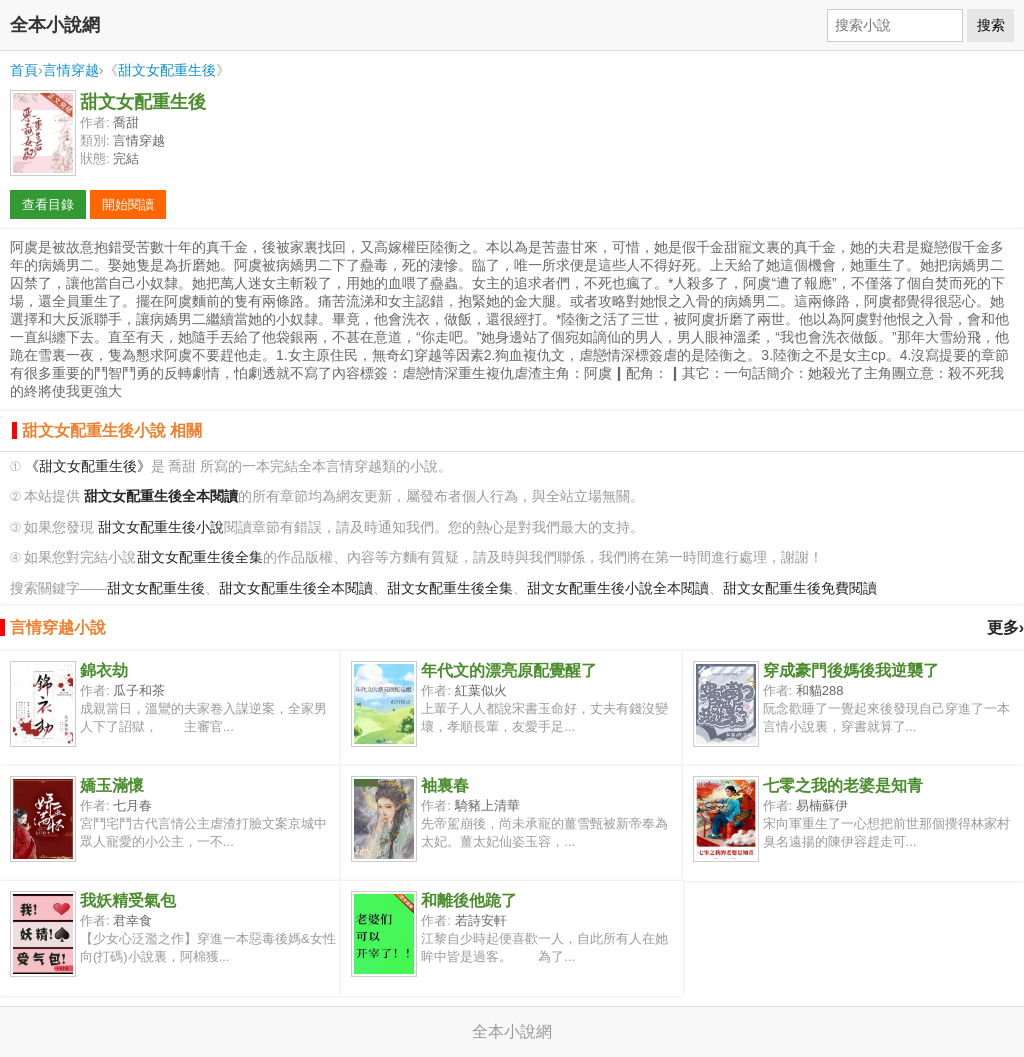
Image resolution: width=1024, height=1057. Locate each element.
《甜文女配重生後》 (88, 466)
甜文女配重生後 (167, 70)
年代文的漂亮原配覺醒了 (509, 670)
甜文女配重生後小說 (161, 527)
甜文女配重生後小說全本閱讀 (618, 588)
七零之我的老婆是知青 (843, 785)
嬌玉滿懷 (112, 785)
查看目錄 (48, 204)
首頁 (24, 70)
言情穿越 (71, 70)
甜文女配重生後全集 (200, 557)
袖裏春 (445, 785)
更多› (1005, 627)
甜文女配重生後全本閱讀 (296, 588)
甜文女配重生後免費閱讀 (800, 588)
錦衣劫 (104, 670)
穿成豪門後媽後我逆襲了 (851, 670)
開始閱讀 (128, 204)
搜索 (991, 25)
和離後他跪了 (469, 900)
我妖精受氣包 (128, 900)
